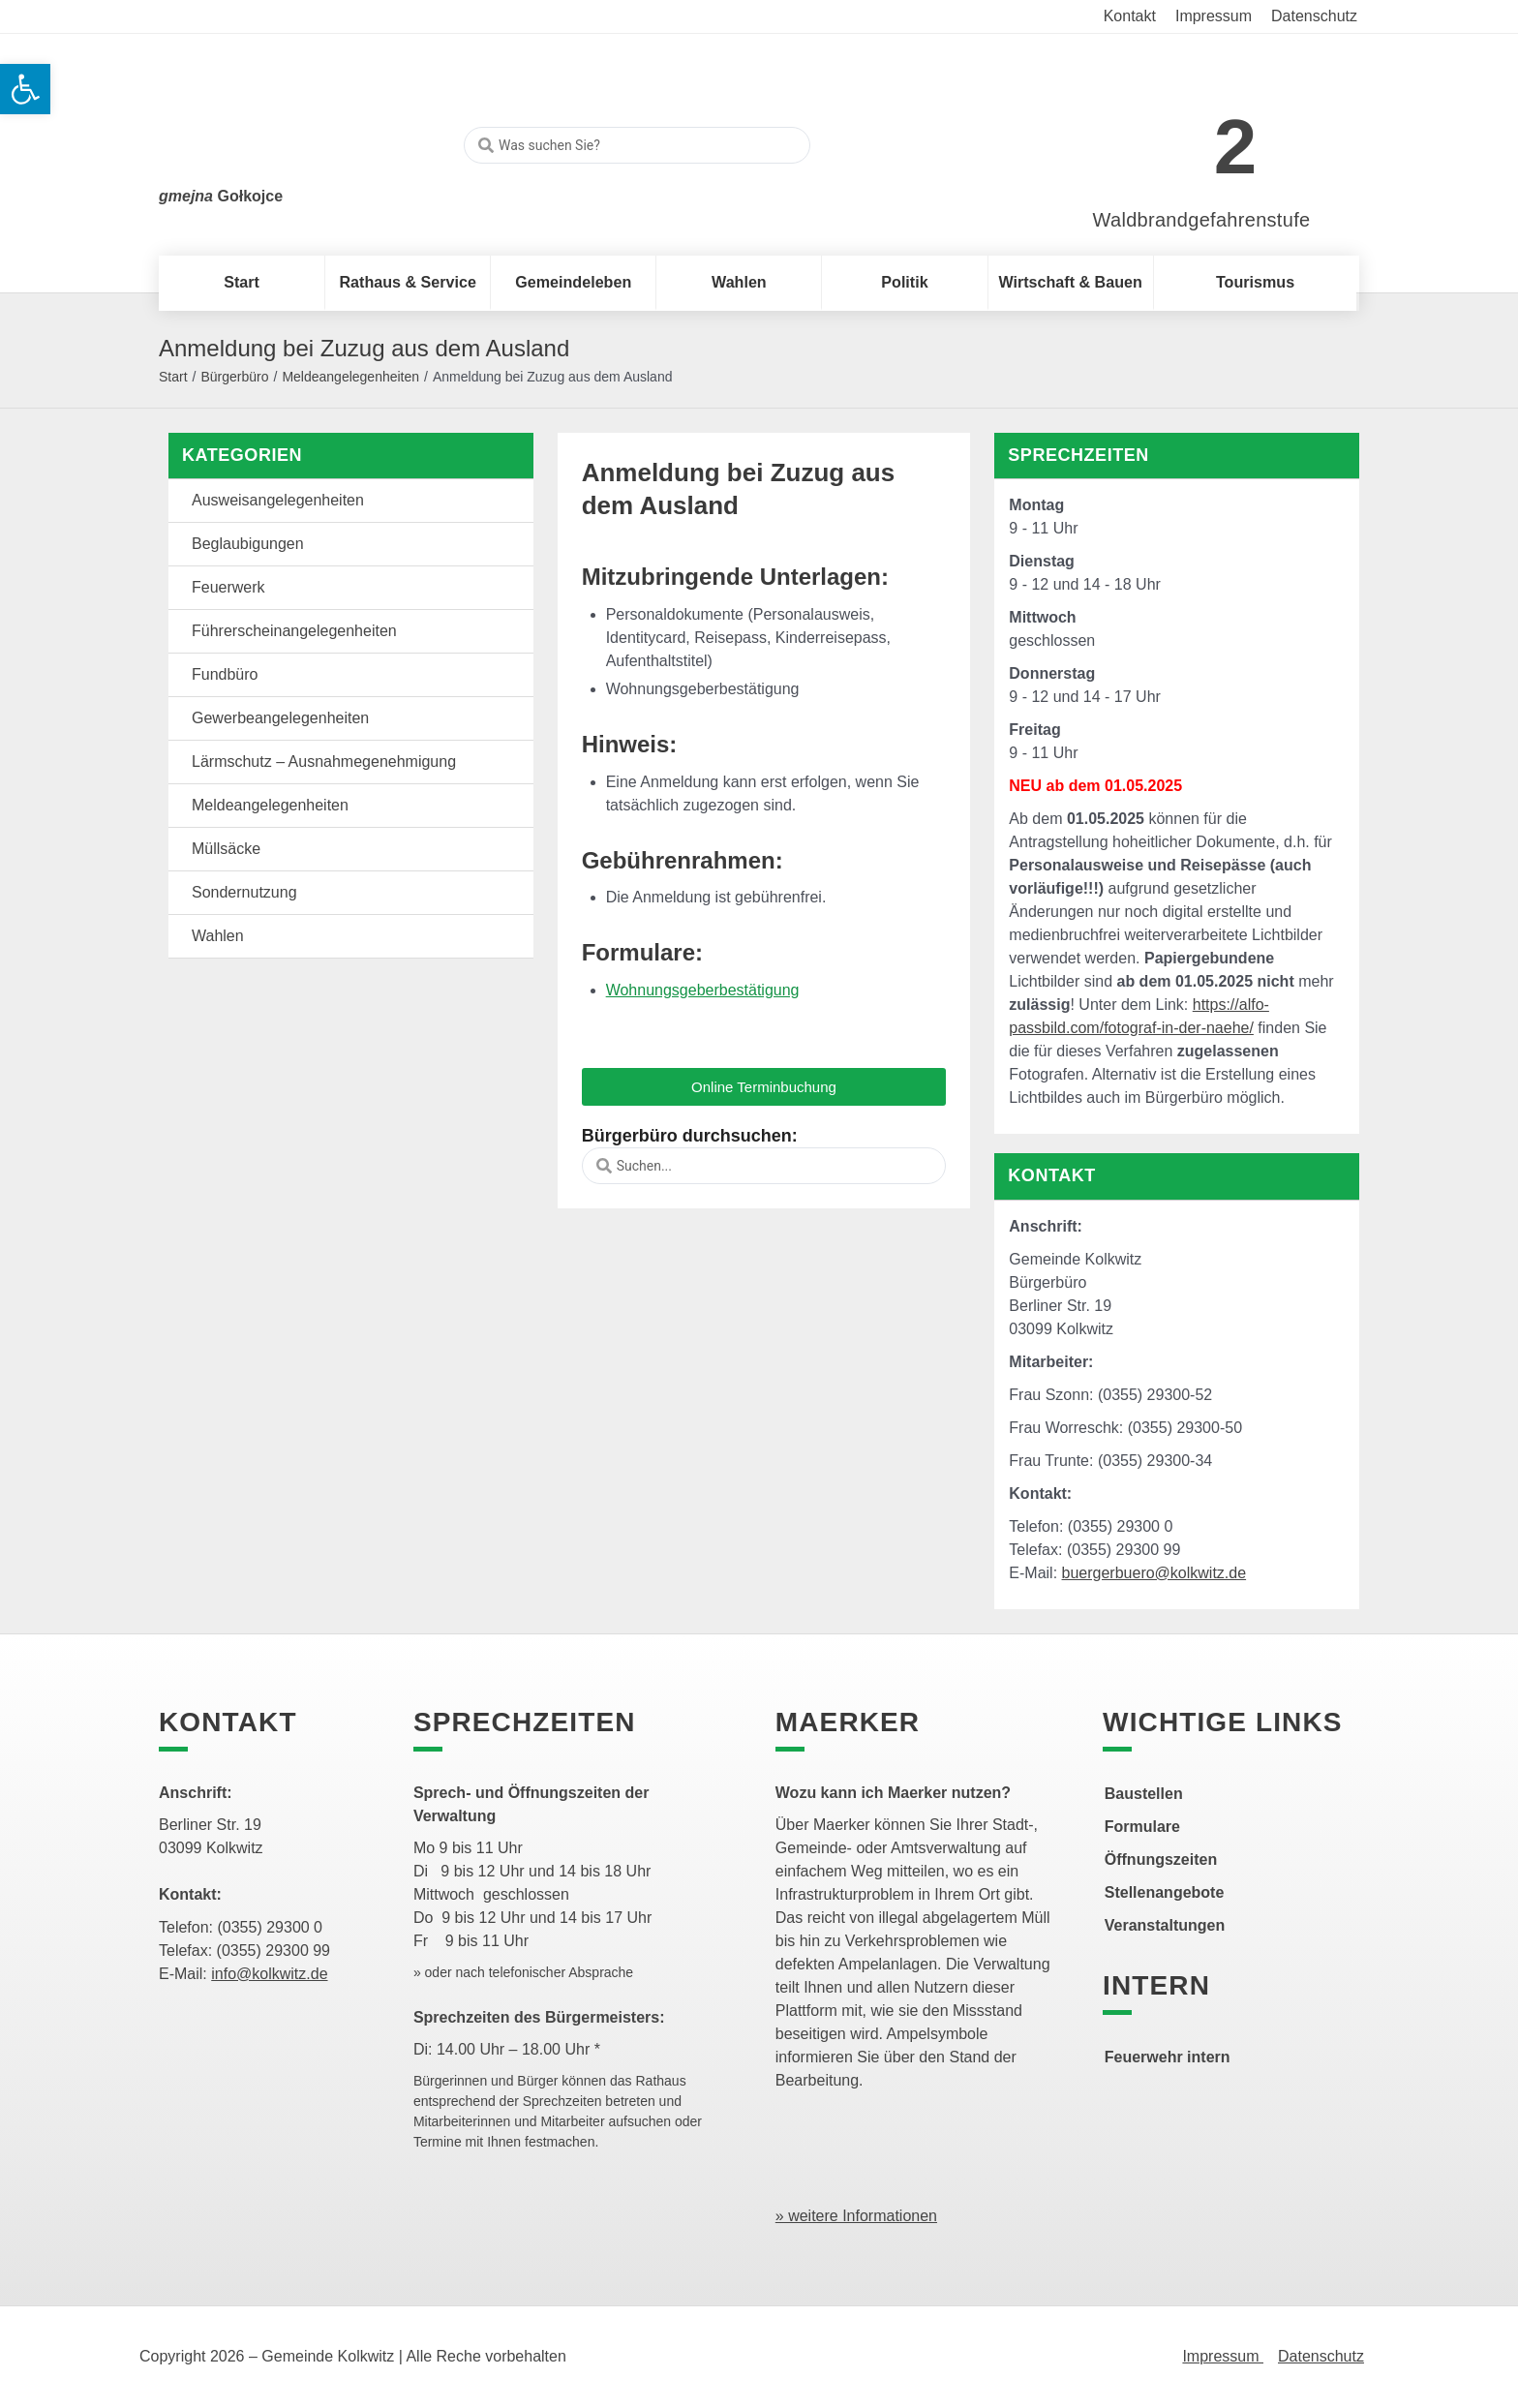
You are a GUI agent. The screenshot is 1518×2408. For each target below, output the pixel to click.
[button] (764, 1087)
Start (173, 376)
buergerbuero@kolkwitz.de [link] (1154, 1573)
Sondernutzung (244, 892)
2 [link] (1236, 147)
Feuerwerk (228, 587)
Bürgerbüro (234, 376)
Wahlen (218, 936)
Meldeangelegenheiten (350, 376)
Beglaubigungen (248, 543)
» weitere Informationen (856, 2216)
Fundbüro (225, 674)
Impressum (1222, 2356)
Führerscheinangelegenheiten (294, 631)
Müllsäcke (226, 848)
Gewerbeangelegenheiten (280, 718)
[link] (1172, 137)
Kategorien (242, 455)
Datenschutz (1321, 2356)
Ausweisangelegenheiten (278, 500)
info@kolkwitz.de (269, 1974)
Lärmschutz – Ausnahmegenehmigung (324, 761)
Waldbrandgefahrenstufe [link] (1202, 219)
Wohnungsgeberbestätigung (703, 990)
